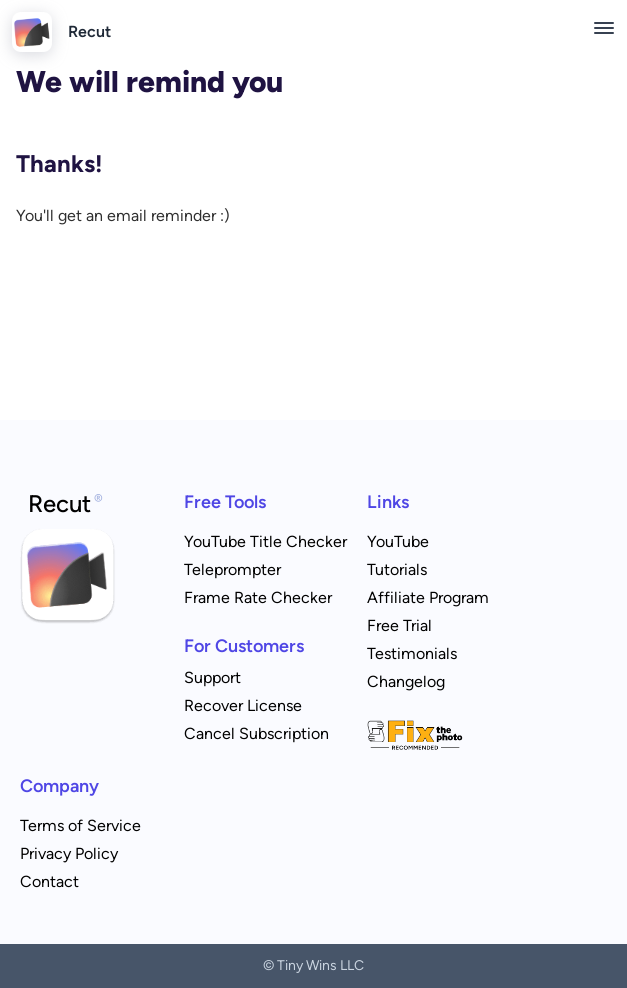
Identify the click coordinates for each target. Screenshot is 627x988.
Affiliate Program (428, 597)
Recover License (243, 705)
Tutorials (397, 569)
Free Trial (399, 625)
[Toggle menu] (604, 28)
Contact (49, 881)
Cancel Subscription (256, 733)
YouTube (398, 541)
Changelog (406, 681)
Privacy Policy (69, 853)
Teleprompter (232, 569)
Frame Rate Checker (258, 597)
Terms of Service (80, 825)
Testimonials (412, 653)
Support (212, 677)
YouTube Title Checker (265, 541)
